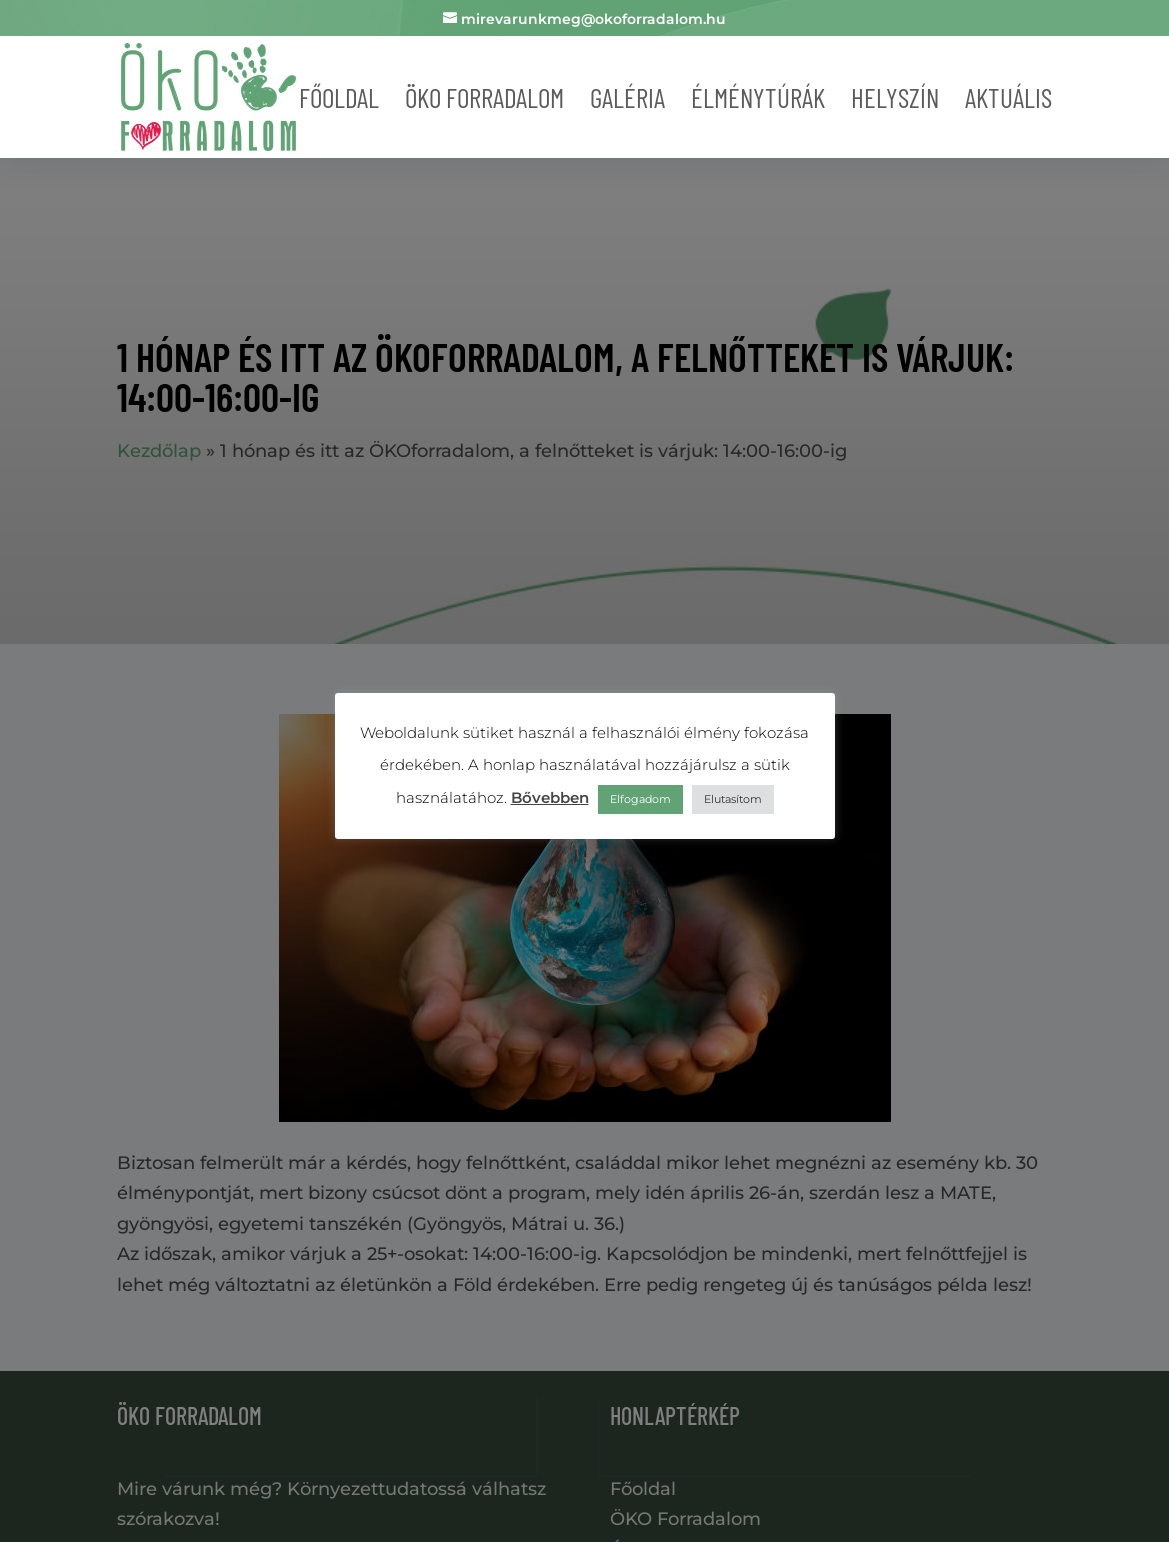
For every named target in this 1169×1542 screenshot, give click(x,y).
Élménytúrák (758, 97)
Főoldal (339, 97)
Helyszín (895, 97)
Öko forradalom (484, 97)
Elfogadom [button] (640, 799)
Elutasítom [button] (733, 799)
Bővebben (550, 797)
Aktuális (1008, 97)
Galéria (627, 97)
